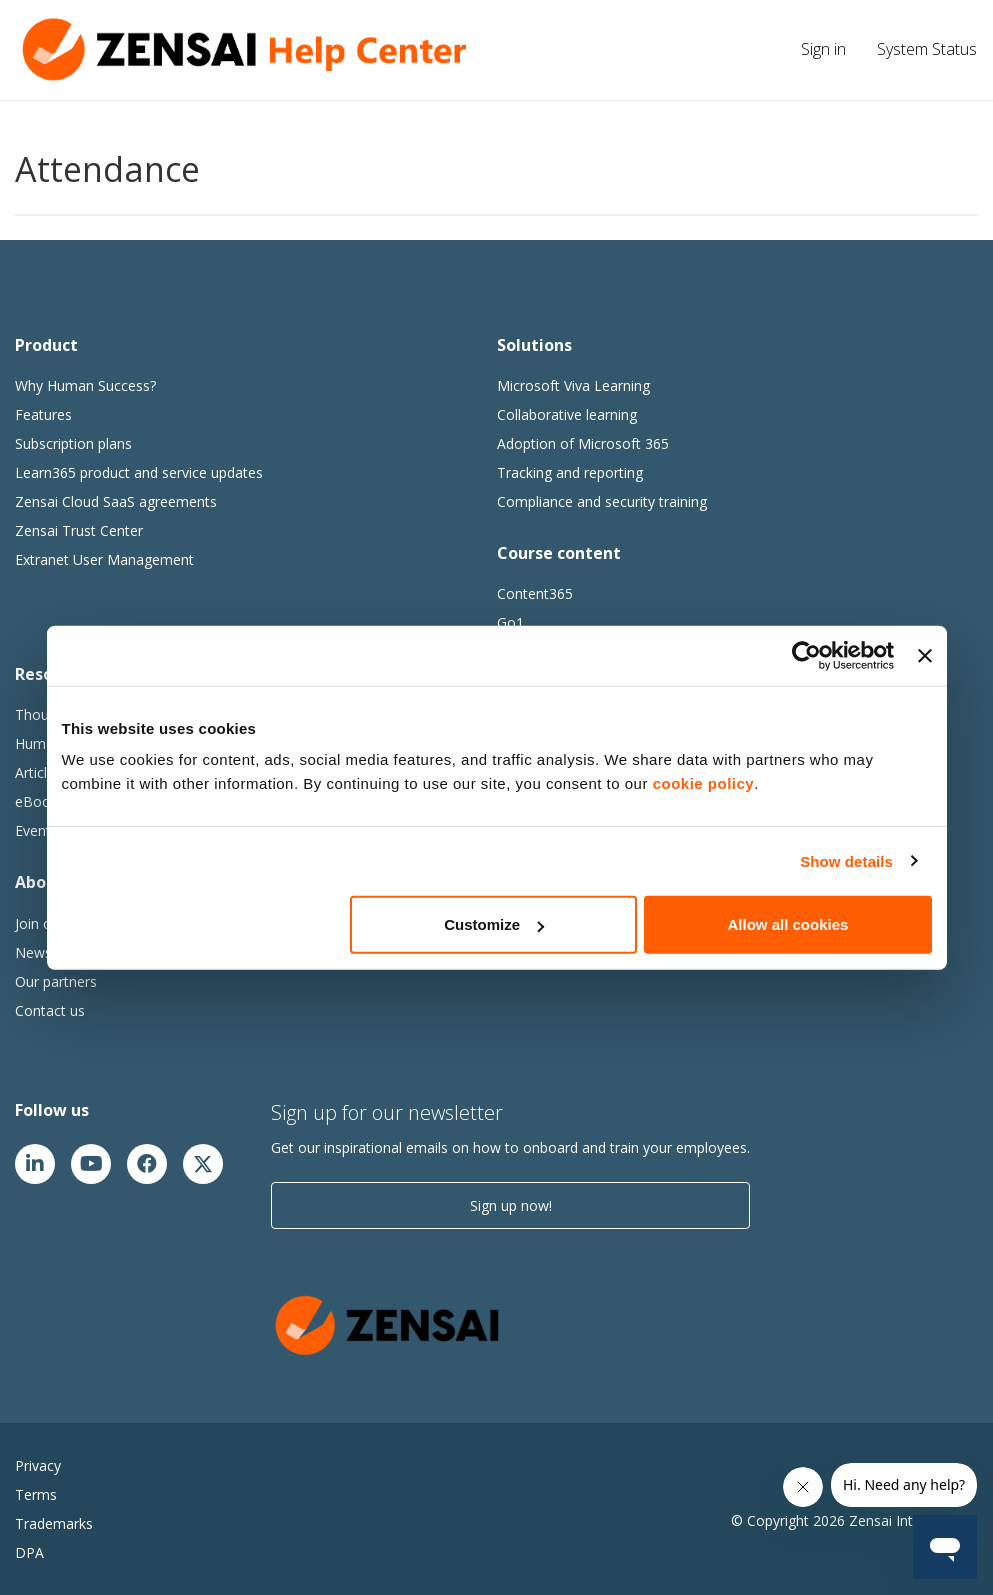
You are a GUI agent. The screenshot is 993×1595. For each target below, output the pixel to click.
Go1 (510, 622)
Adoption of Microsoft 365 (583, 443)
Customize (494, 924)
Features (43, 414)
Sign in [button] (823, 49)
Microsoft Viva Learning (573, 385)
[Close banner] (925, 655)
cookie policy (704, 783)
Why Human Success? (85, 385)
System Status (927, 49)
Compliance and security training (602, 501)
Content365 (535, 593)
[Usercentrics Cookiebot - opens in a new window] (806, 655)
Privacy (38, 1465)
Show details (846, 860)
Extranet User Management (104, 559)
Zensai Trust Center (79, 530)
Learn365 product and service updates (139, 472)
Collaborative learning (567, 414)
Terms (36, 1494)
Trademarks (54, 1523)
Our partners (56, 981)
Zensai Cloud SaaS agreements (116, 501)
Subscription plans (73, 443)
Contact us (50, 1010)
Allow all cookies (788, 924)
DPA (29, 1552)
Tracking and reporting (570, 472)
